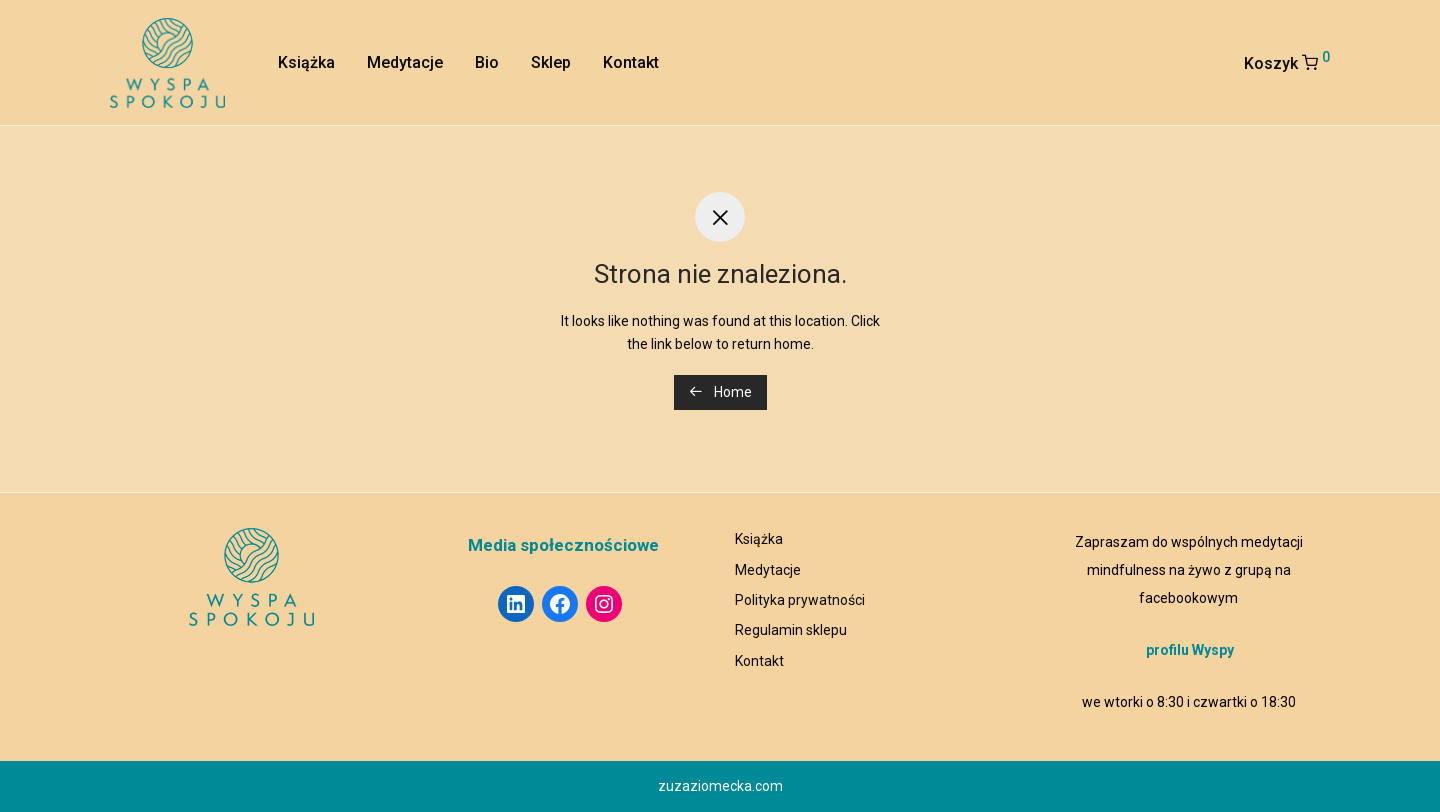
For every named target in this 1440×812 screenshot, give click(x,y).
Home (720, 392)
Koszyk (1287, 61)
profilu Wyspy (1190, 650)
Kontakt (631, 62)
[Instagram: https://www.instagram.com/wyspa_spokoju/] (604, 604)
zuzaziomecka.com (720, 786)
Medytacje (405, 62)
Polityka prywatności (800, 600)
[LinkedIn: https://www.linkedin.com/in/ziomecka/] (516, 604)
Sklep (551, 62)
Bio (487, 62)
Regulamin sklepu (791, 630)
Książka (306, 62)
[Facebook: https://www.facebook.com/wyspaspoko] (560, 604)
